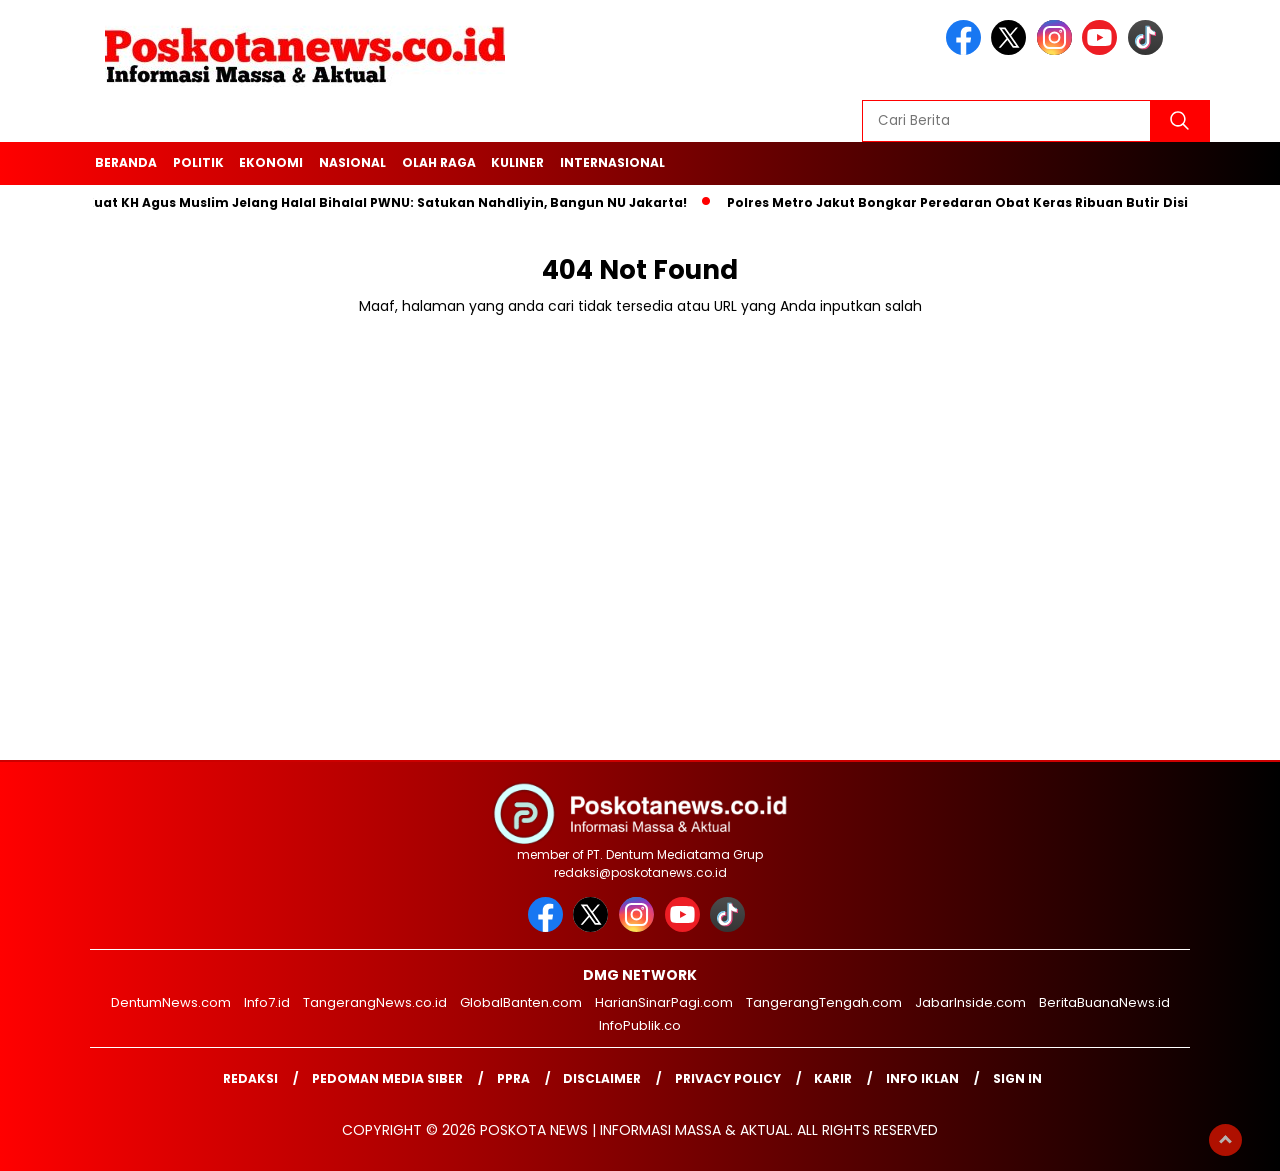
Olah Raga (439, 162)
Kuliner (517, 162)
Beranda (126, 162)
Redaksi (250, 1078)
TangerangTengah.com (824, 1002)
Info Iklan (922, 1078)
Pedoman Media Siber (387, 1078)
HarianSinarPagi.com (664, 1002)
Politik (198, 162)
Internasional (612, 162)
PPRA (513, 1078)
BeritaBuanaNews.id (1104, 1002)
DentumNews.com (171, 1002)
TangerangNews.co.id (375, 1002)
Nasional (352, 162)
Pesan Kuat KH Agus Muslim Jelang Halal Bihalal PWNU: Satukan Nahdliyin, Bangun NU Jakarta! (371, 202)
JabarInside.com (970, 1002)
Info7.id (267, 1002)
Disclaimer (602, 1078)
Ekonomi (271, 162)
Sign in (1017, 1078)
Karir (833, 1078)
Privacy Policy (728, 1078)
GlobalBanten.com (521, 1002)
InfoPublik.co (640, 1025)
